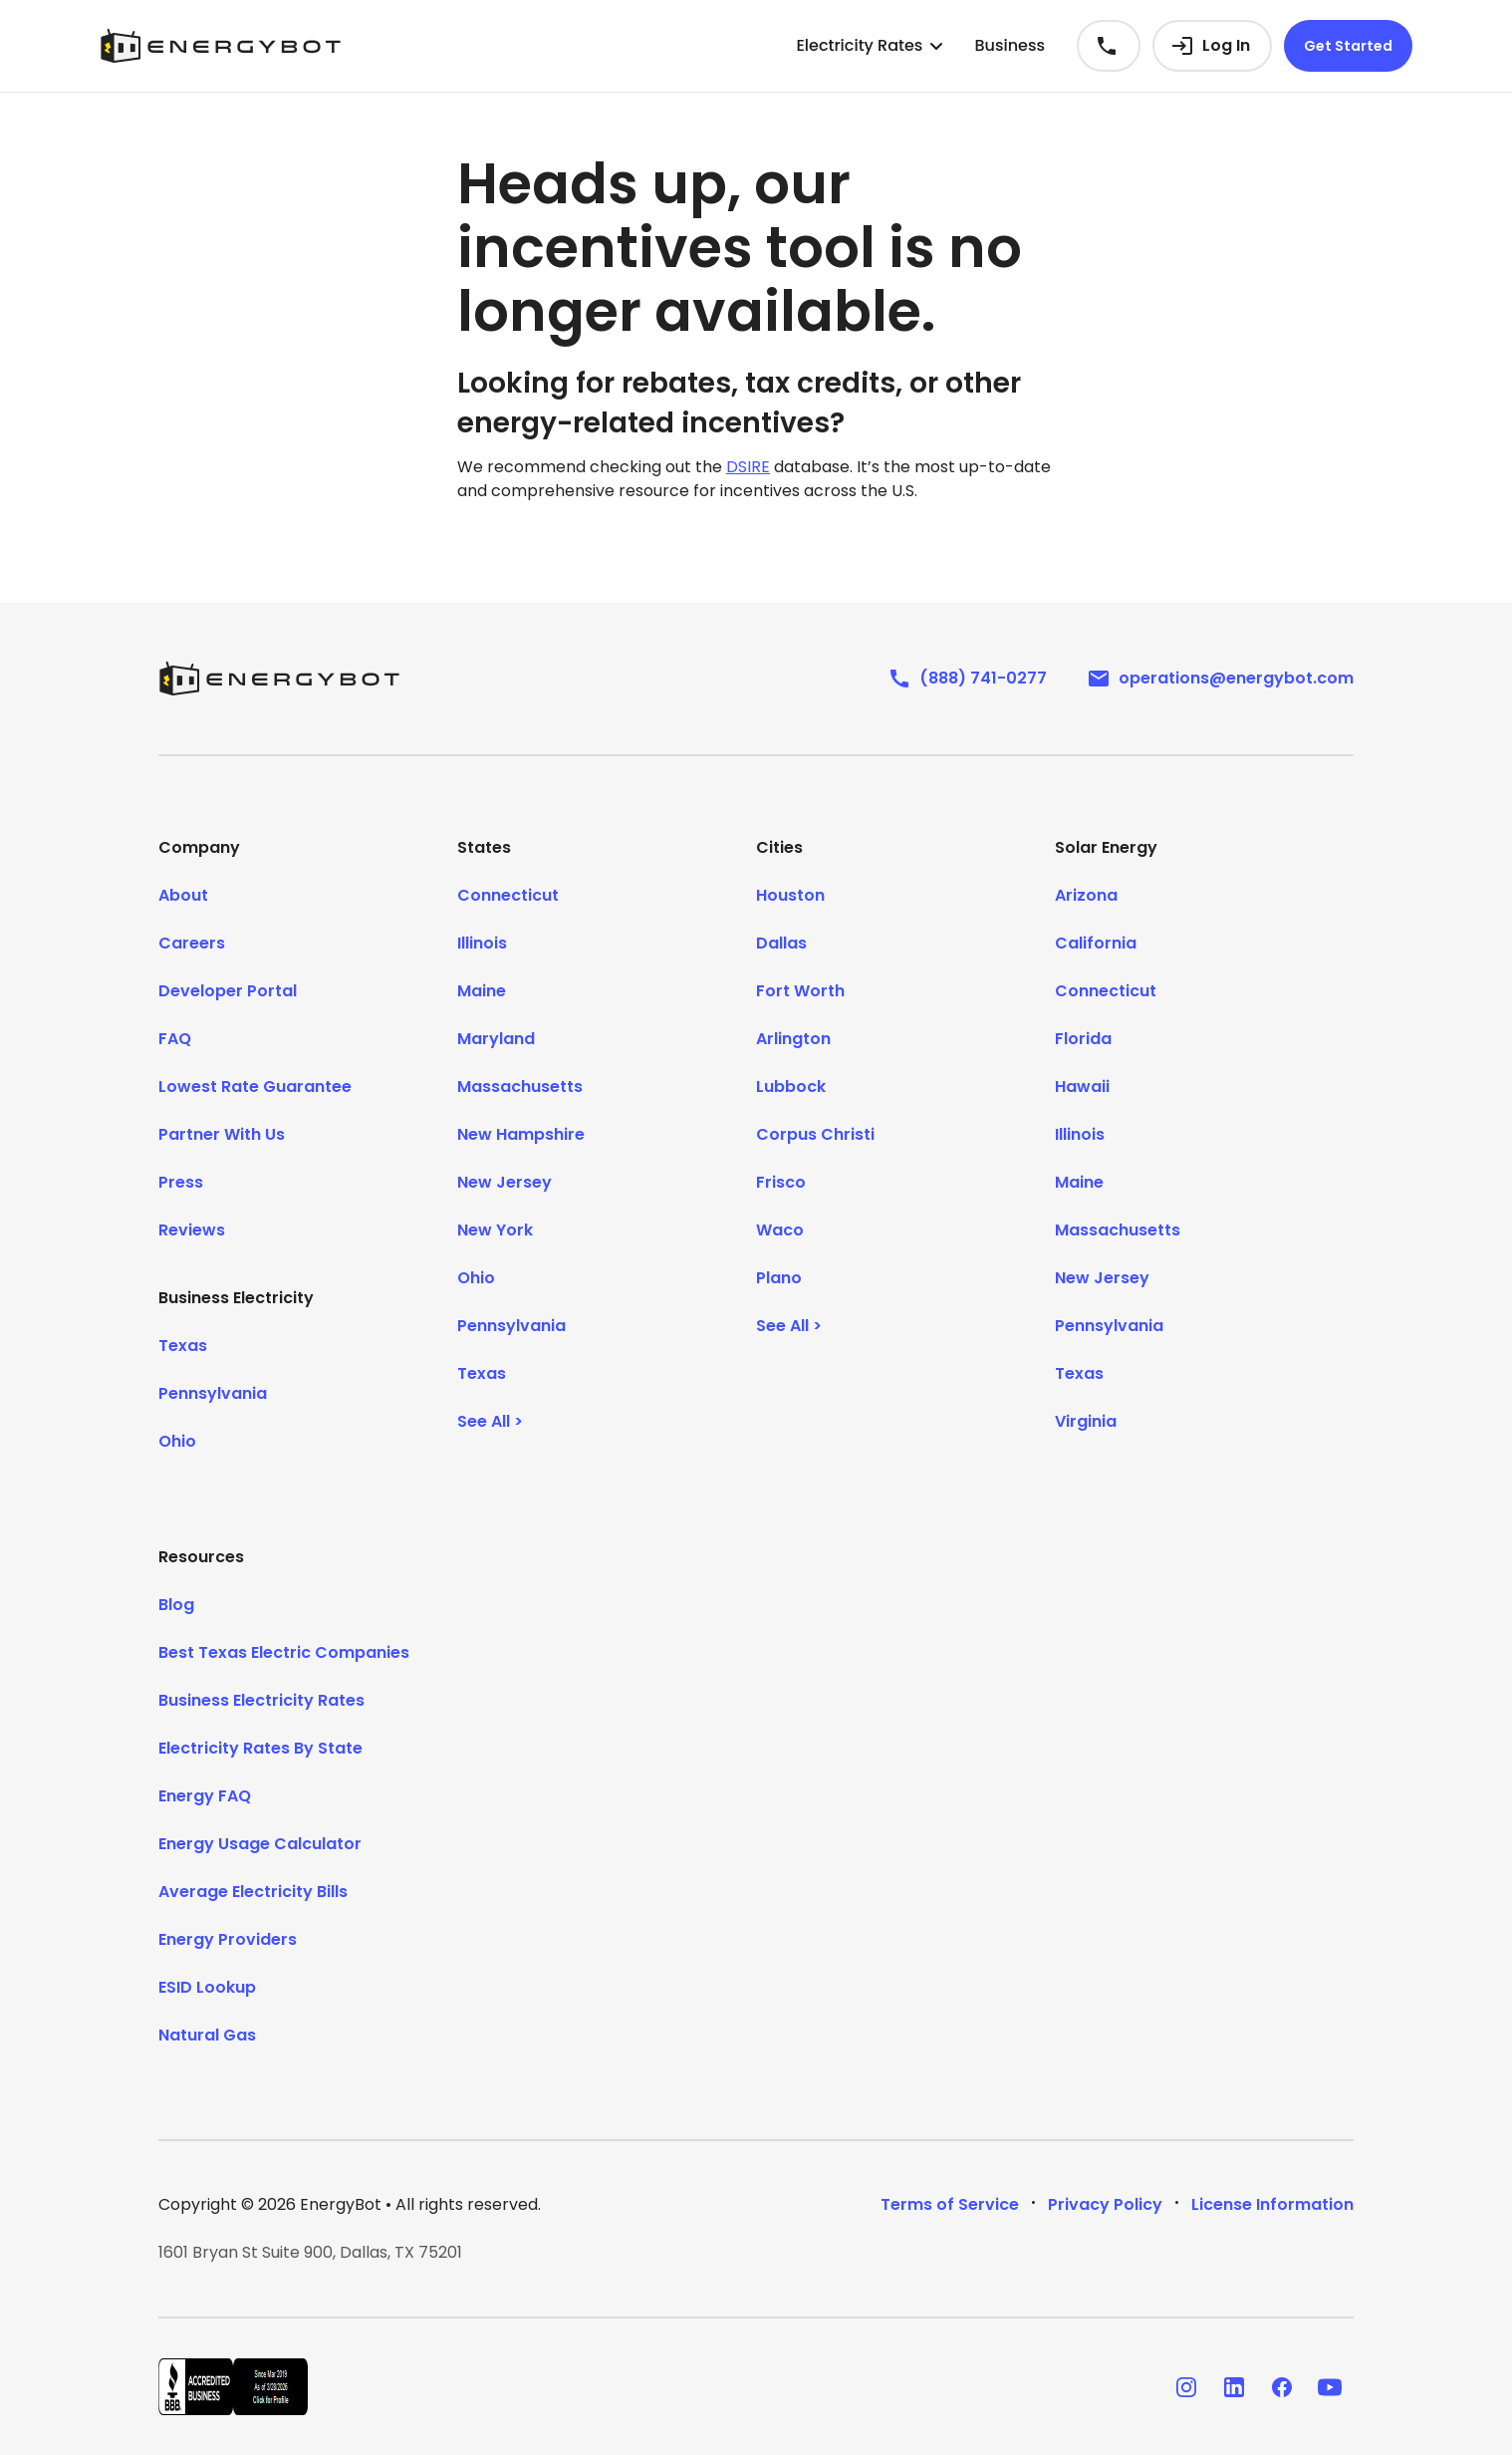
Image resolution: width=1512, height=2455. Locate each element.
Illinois (482, 943)
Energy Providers (227, 1939)
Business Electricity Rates (261, 1700)
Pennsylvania (212, 1393)
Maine (481, 990)
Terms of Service (950, 2204)
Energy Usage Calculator (260, 1843)
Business (1009, 45)
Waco (780, 1230)
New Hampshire (521, 1134)
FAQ (174, 1038)
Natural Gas (207, 2035)
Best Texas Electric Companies (283, 1652)
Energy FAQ (204, 1795)
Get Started (1348, 46)
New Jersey (504, 1182)
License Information (1272, 2204)
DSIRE (748, 466)
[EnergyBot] (278, 678)
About (183, 895)
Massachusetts (520, 1086)
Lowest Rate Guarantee (255, 1086)
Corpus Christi (815, 1134)
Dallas (781, 943)
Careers (191, 943)
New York (495, 1230)
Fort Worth (800, 990)
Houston (790, 895)
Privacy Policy (1105, 2204)
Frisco (781, 1182)
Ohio (177, 1441)
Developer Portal (227, 990)
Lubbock (791, 1086)
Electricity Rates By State (260, 1748)
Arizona (1086, 895)
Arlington (793, 1038)
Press (180, 1182)
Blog (176, 1604)
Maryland (496, 1038)
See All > (490, 1421)
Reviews (191, 1230)
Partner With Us (221, 1134)
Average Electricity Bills (253, 1891)
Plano (779, 1277)
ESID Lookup (207, 1987)
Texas (182, 1345)
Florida (1083, 1038)
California (1095, 943)
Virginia (1086, 1421)
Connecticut (508, 895)
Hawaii (1082, 1086)
